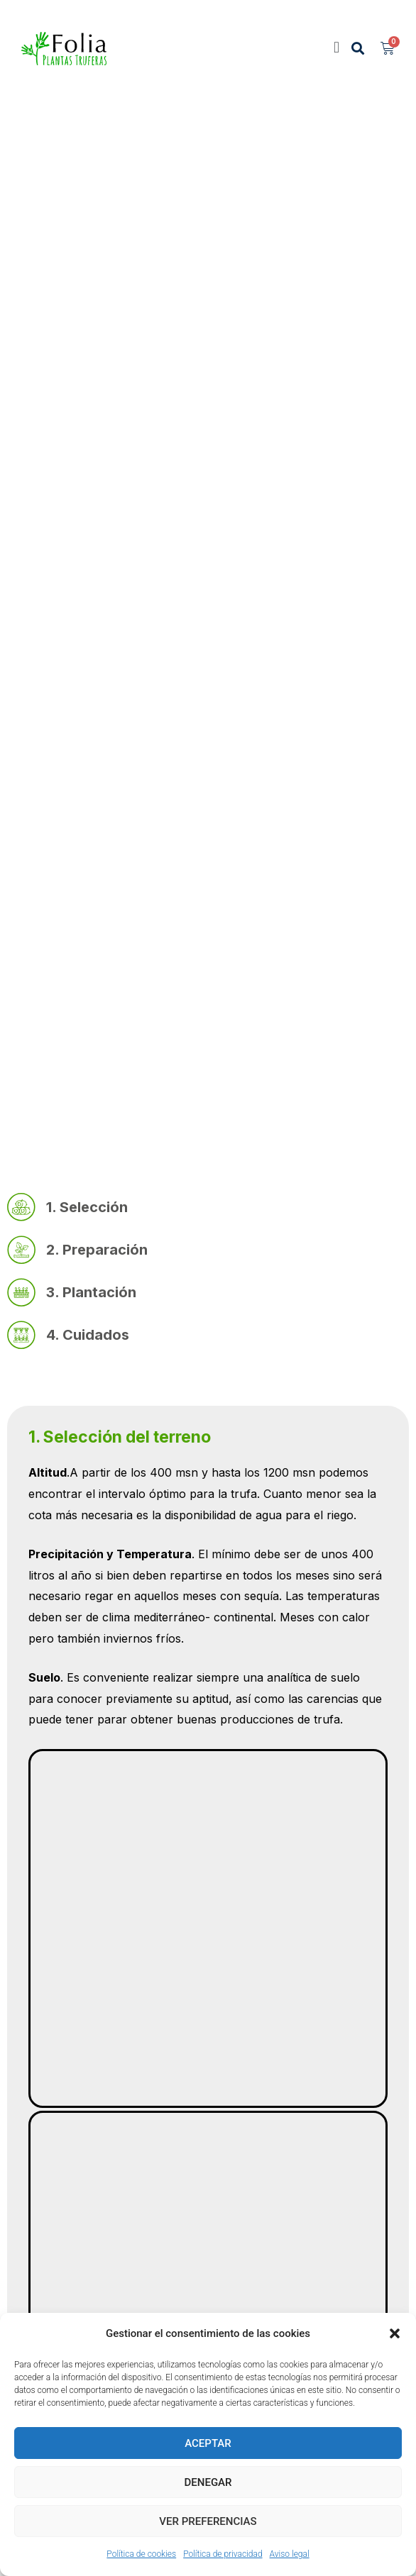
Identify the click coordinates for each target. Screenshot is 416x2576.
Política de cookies (141, 2554)
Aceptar (208, 2443)
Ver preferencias (207, 2521)
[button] (395, 2333)
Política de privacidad (222, 2554)
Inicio (35, 615)
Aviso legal (290, 2554)
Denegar (208, 2482)
